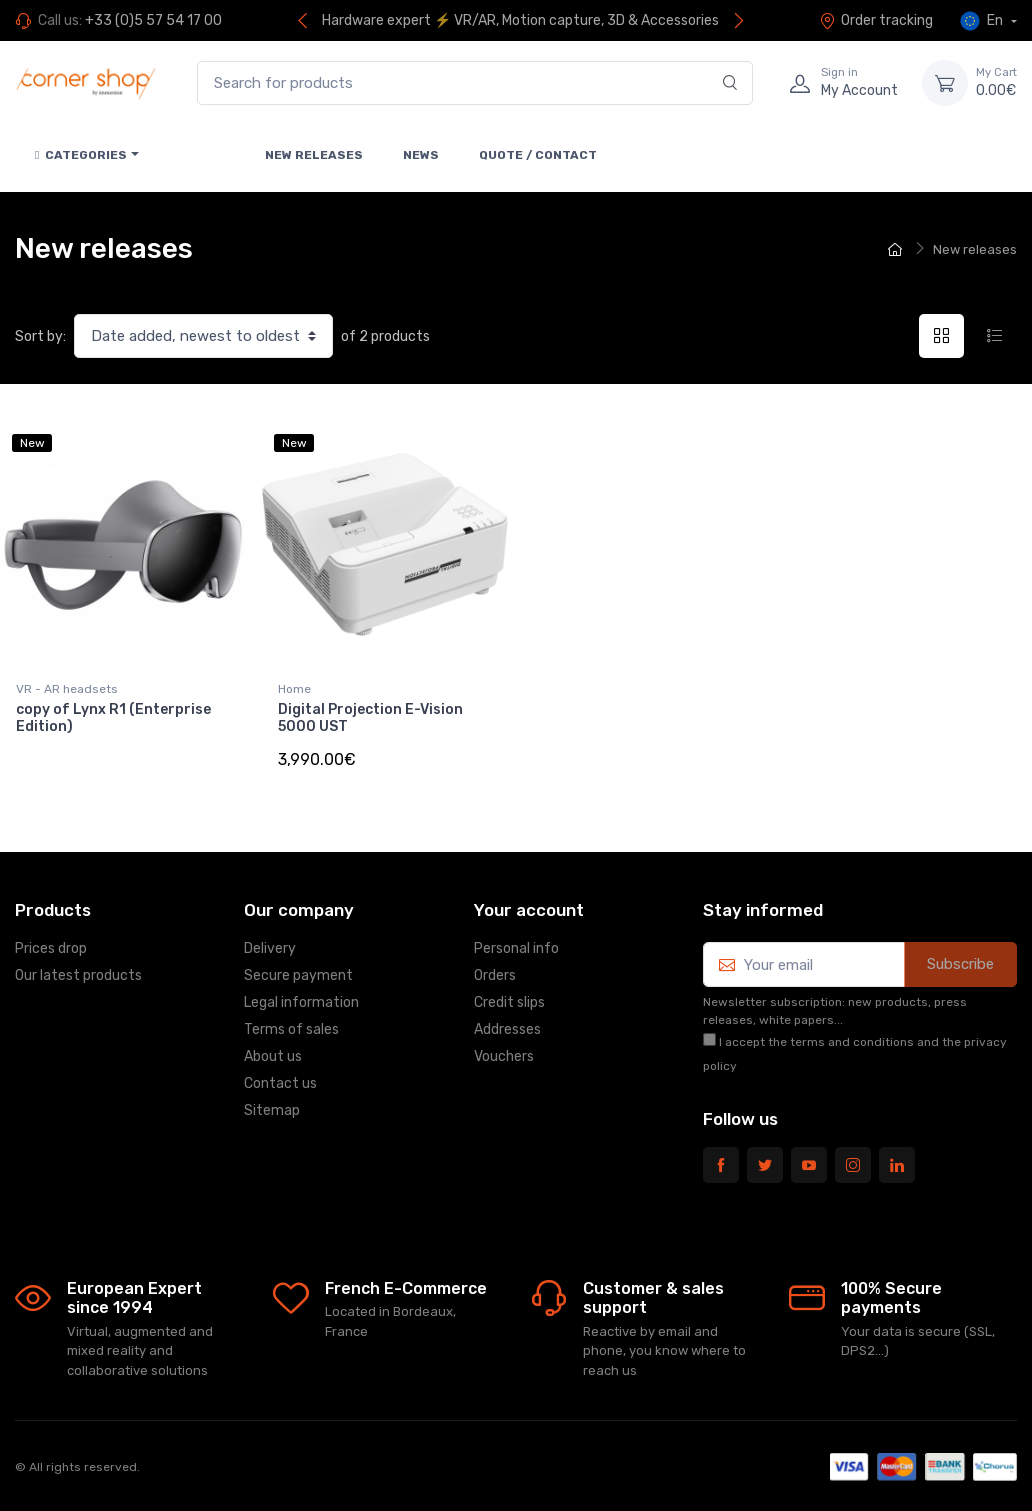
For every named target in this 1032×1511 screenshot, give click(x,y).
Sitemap (272, 1110)
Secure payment (298, 975)
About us (273, 1056)
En (983, 21)
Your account (529, 910)
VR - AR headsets (67, 689)
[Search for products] (475, 83)
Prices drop (51, 948)
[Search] (730, 83)
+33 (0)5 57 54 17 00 (153, 20)
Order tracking (876, 20)
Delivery (270, 948)
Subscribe (960, 964)
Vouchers (504, 1056)
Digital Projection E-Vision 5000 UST (370, 718)
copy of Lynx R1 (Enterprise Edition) (113, 718)
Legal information (301, 1002)
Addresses (507, 1029)
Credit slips (509, 1002)
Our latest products (78, 975)
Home (294, 689)
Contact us (280, 1083)
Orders (495, 975)
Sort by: (40, 336)
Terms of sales (291, 1029)
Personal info (516, 948)
